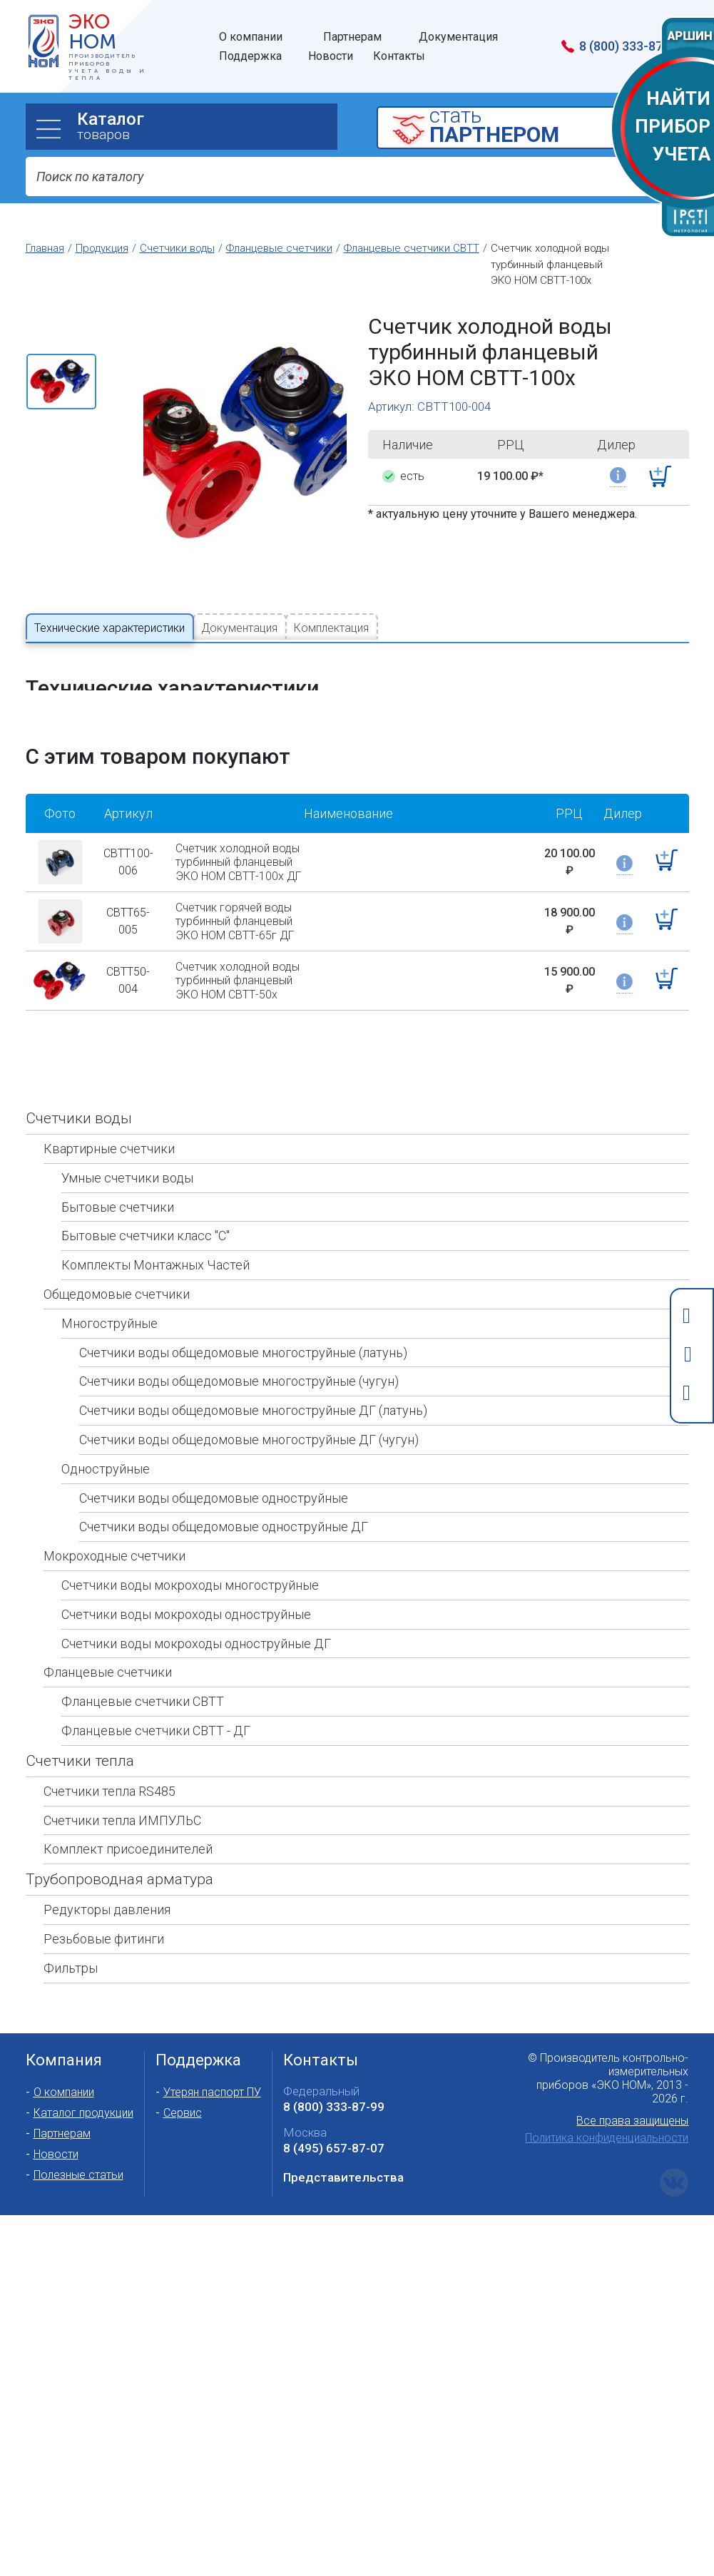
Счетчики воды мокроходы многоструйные (190, 1540)
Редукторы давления (107, 1864)
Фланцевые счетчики (108, 1627)
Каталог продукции (83, 2068)
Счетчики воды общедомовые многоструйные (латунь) (243, 1306)
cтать (554, 127)
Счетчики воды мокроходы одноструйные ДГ (196, 1597)
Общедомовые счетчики (117, 1249)
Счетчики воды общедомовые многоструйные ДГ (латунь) (253, 1365)
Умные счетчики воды (127, 1132)
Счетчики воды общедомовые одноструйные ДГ (223, 1481)
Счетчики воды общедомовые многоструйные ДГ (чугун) (249, 1394)
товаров (207, 126)
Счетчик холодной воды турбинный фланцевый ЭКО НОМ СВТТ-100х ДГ (238, 817)
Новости (56, 2109)
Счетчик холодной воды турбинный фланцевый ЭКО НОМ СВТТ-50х (237, 935)
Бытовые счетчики (117, 1161)
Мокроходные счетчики (114, 1510)
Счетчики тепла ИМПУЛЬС (122, 1774)
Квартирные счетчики (109, 1103)
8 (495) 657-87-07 (333, 2103)
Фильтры (71, 1922)
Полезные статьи (78, 2130)
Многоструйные (109, 1277)
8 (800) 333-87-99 (333, 2062)
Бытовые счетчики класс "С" (145, 1190)
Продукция (102, 248)
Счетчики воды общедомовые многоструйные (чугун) (239, 1336)
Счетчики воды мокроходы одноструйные (186, 1568)
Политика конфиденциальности (606, 2093)
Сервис (182, 2068)
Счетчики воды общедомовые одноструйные (213, 1452)
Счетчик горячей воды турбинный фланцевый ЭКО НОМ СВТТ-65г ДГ (234, 876)
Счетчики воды (79, 1072)
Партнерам (62, 2088)
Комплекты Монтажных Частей (155, 1219)
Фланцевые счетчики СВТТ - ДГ (155, 1685)
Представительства (343, 2132)
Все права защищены (632, 2075)
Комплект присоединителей (128, 1803)
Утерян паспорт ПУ (212, 2047)
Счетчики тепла (80, 1715)
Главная (45, 248)
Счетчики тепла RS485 (109, 1745)
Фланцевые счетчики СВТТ (142, 1656)
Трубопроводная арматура (119, 1834)
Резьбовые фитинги (104, 1893)
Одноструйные (105, 1423)
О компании (64, 2047)
